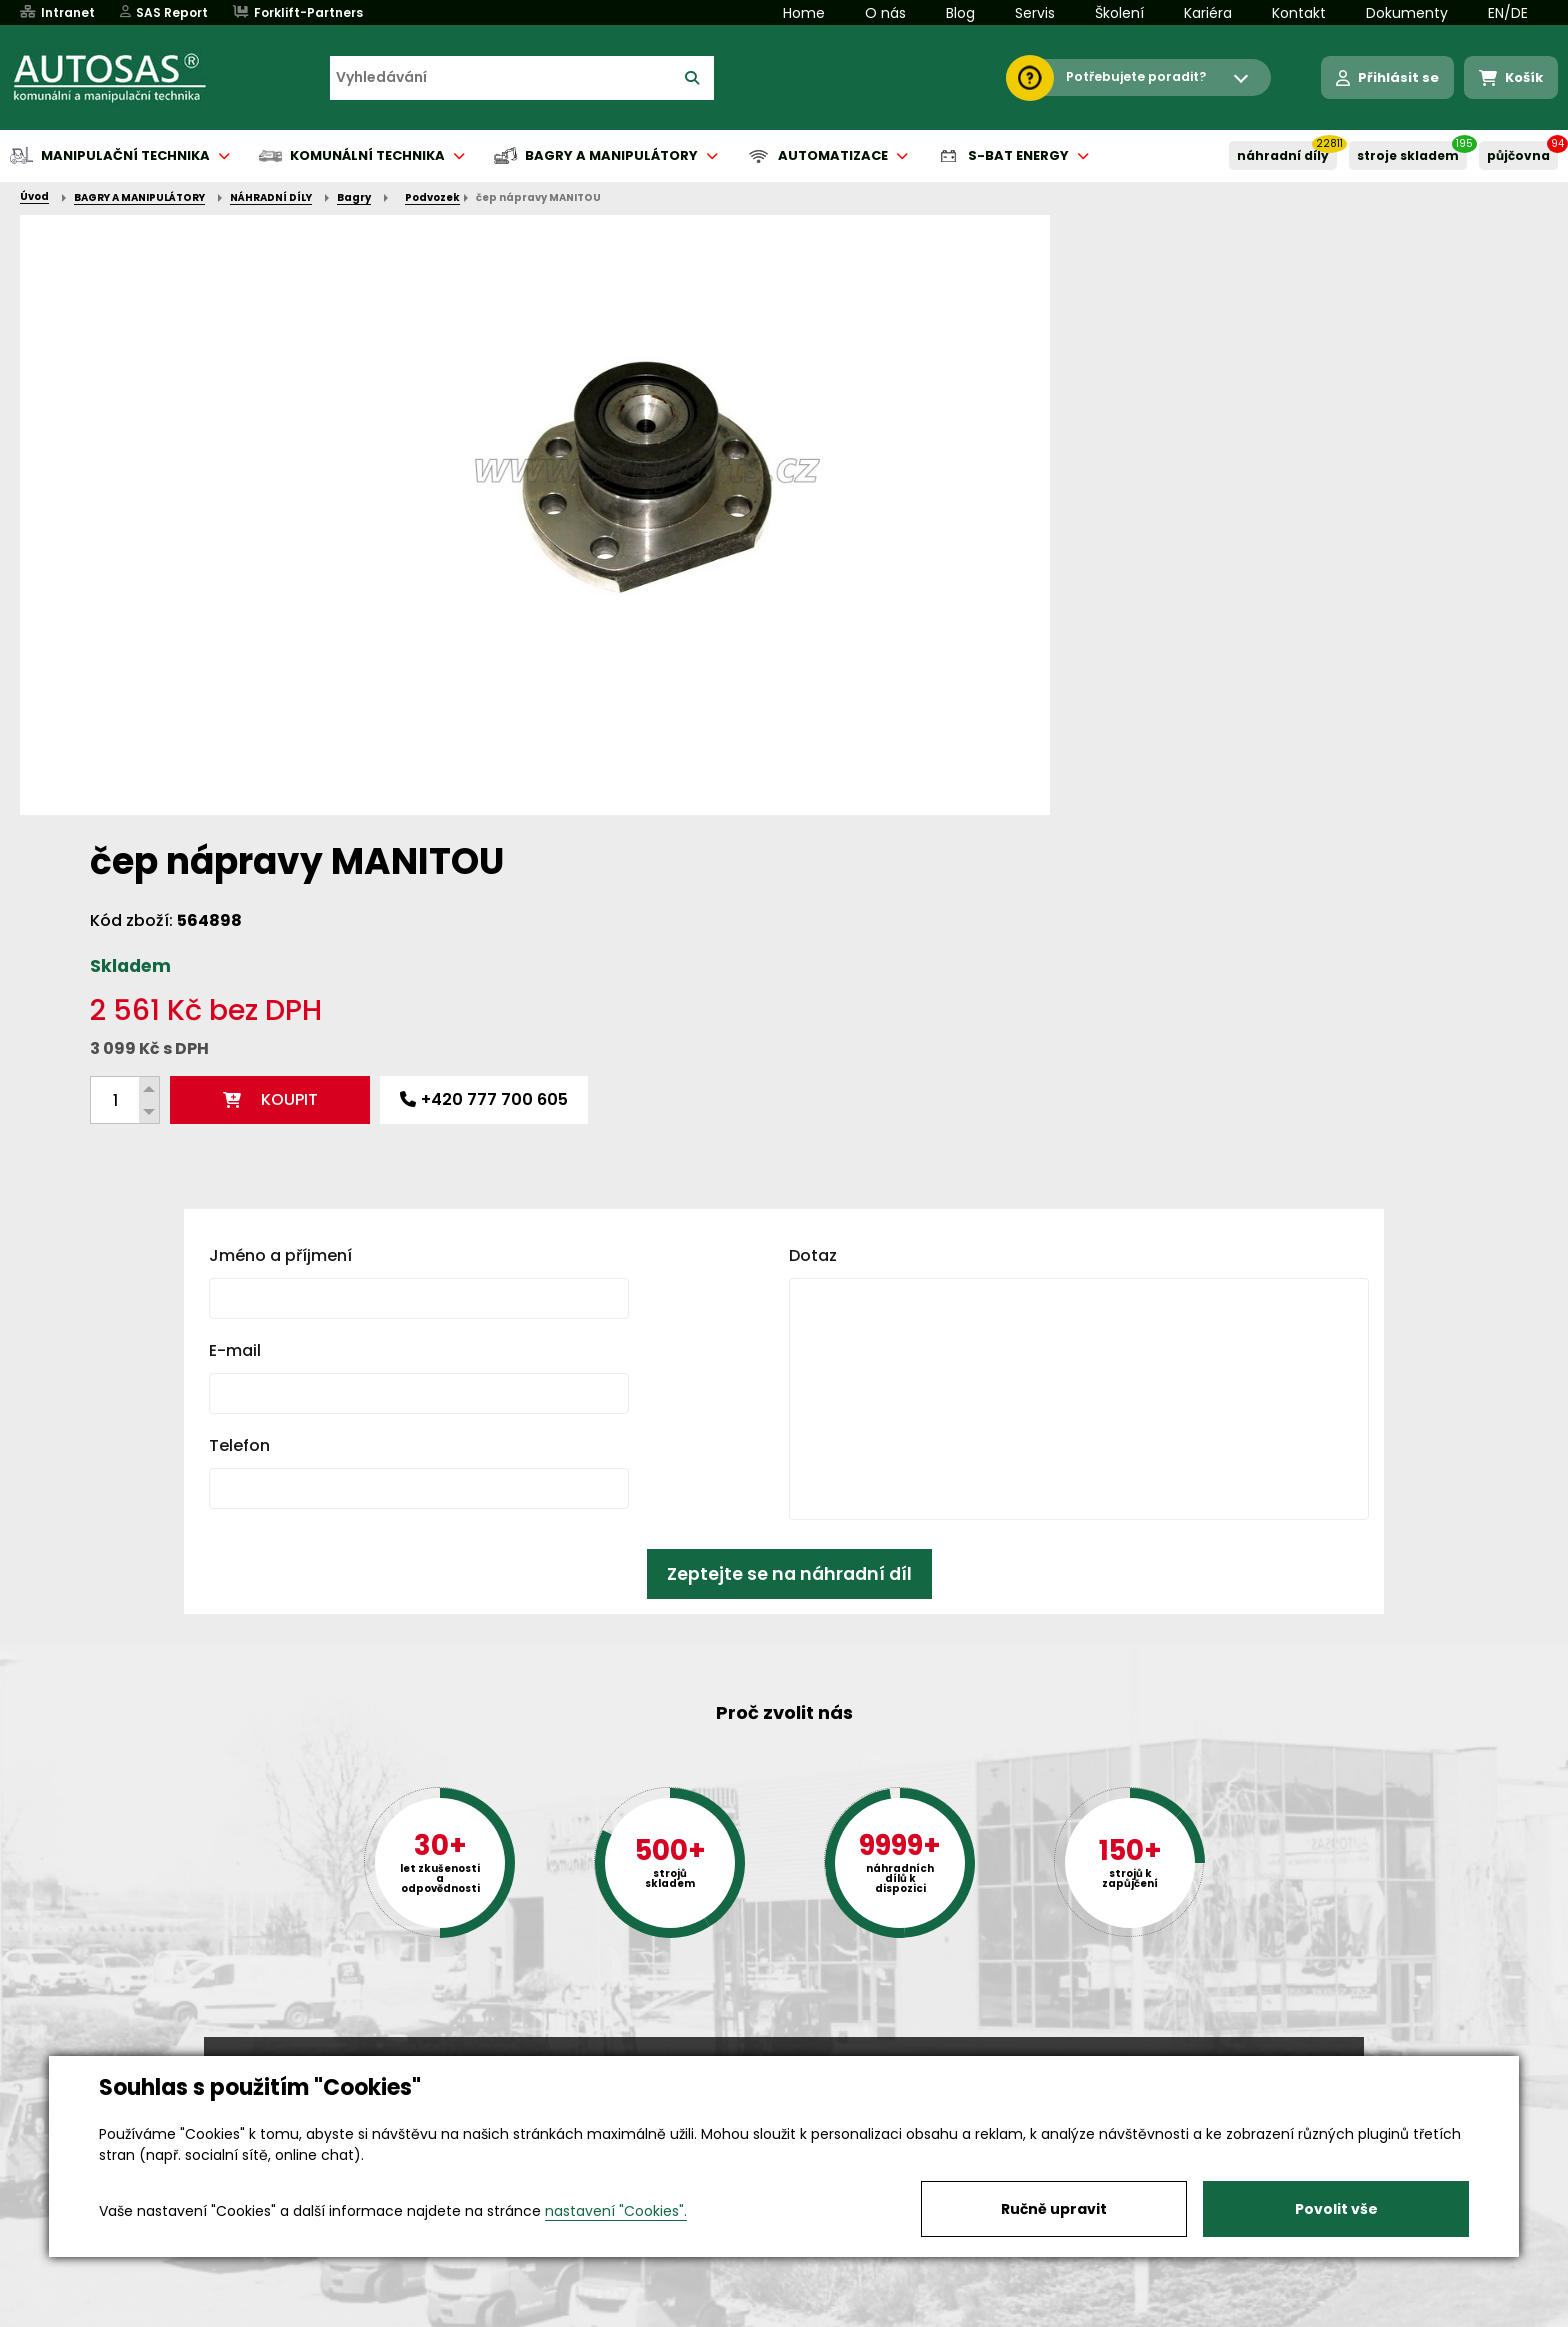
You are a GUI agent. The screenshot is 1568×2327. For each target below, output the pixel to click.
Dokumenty (1407, 13)
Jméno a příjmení (280, 931)
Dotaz (813, 931)
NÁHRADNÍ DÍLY (1283, 155)
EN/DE (1508, 13)
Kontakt (1299, 13)
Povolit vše (1336, 2209)
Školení (1119, 13)
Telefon (239, 1121)
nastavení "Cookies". (616, 2211)
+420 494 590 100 (776, 2054)
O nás (885, 13)
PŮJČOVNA (1518, 155)
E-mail (235, 1026)
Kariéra (1208, 13)
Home (804, 13)
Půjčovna (820, 2313)
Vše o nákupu (253, 2313)
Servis (1035, 13)
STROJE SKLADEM (1408, 155)
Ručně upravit (1054, 2209)
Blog (960, 13)
